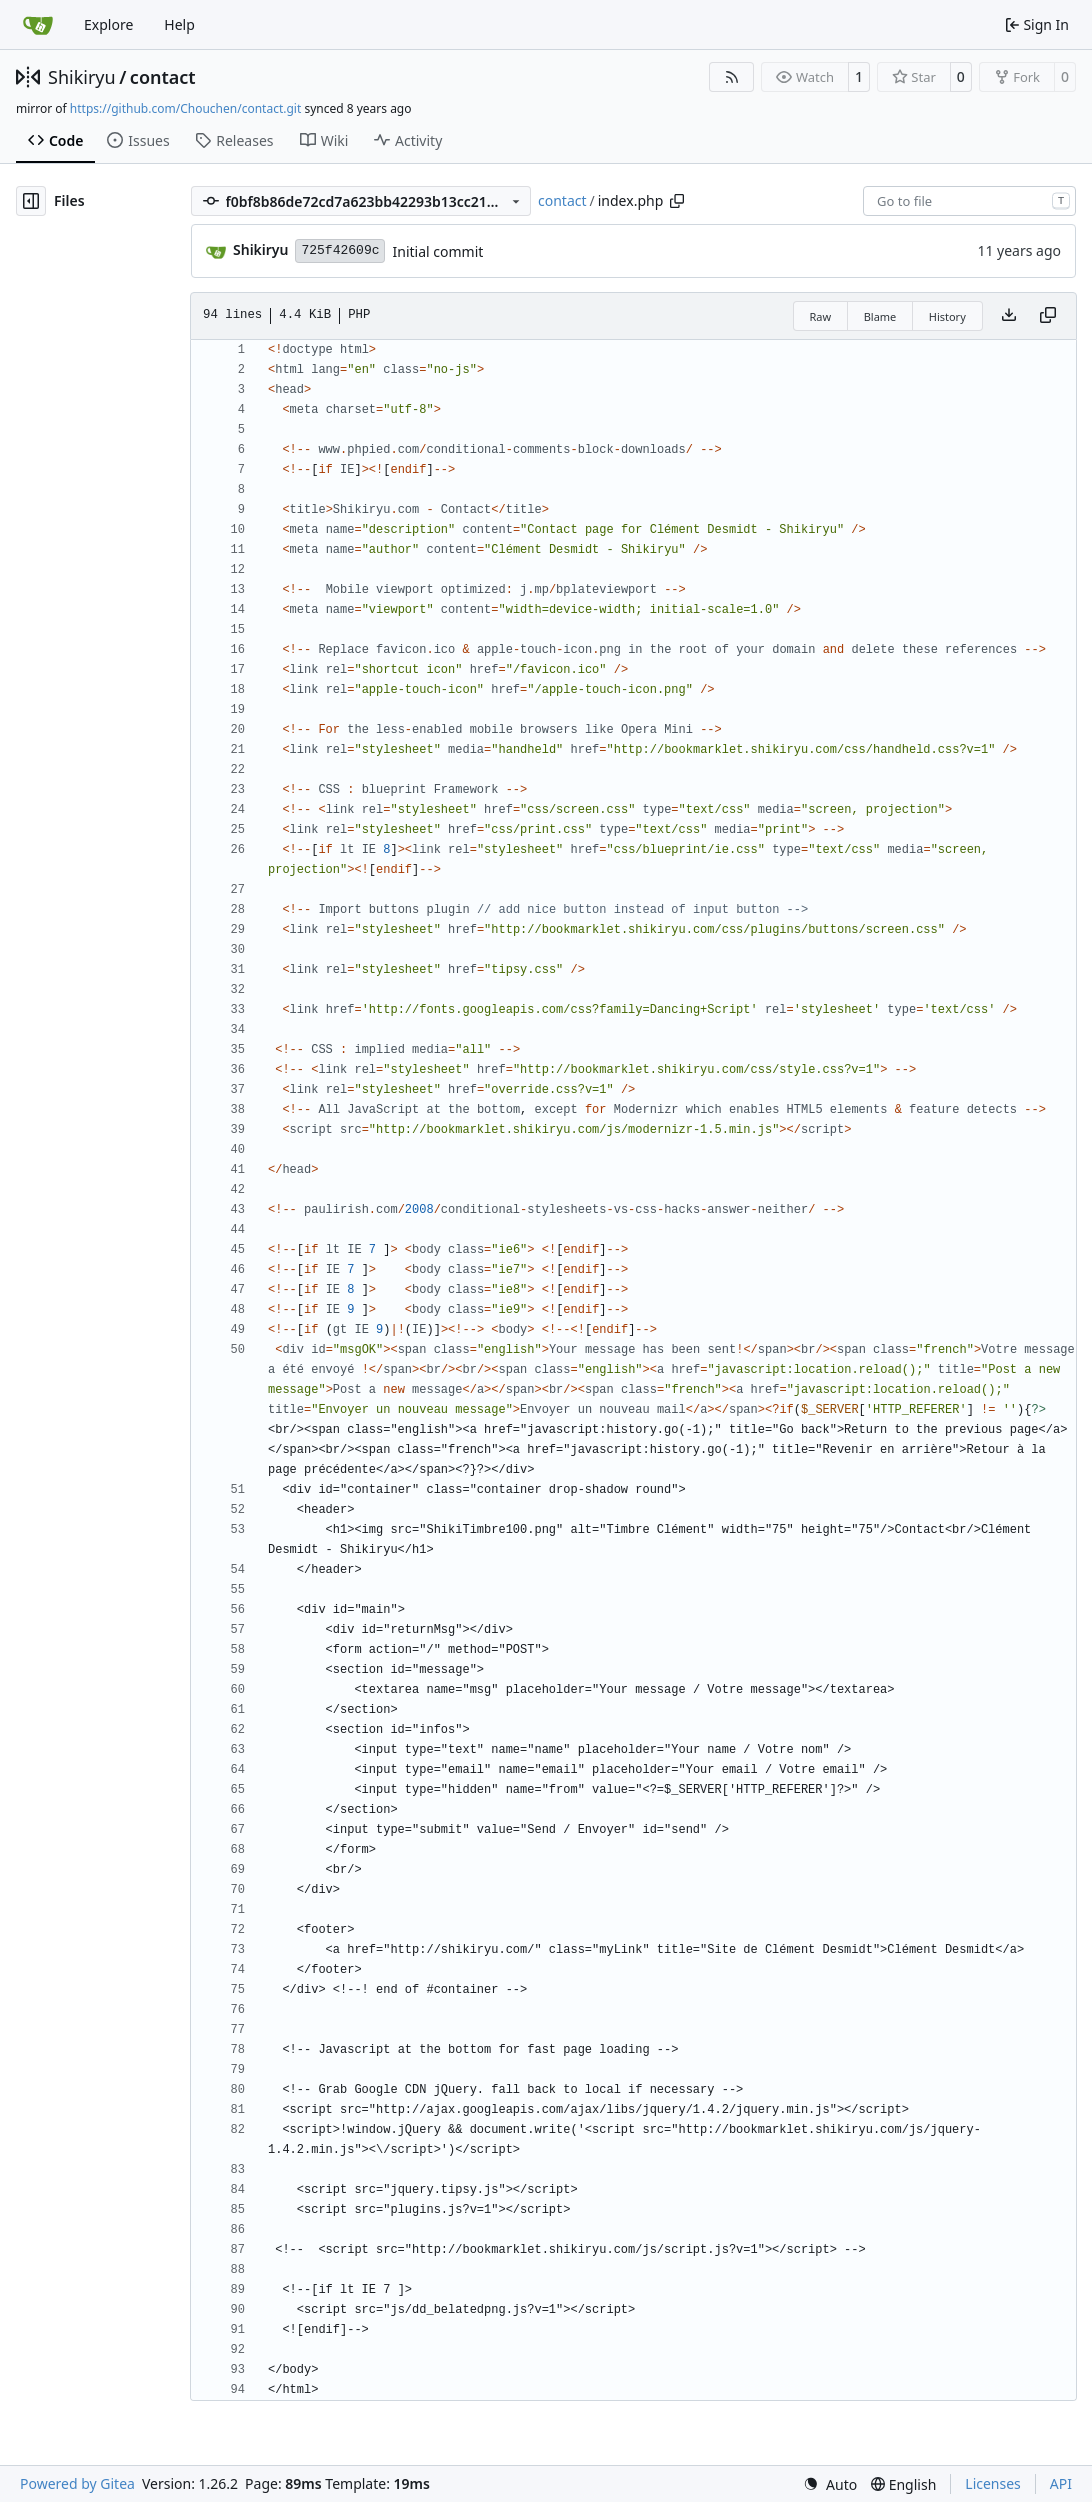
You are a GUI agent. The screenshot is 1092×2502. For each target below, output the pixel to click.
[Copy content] (1048, 316)
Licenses (993, 2483)
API (1061, 2483)
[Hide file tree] (31, 201)
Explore (108, 24)
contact (163, 77)
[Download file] (1009, 316)
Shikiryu (82, 77)
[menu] (830, 2484)
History (947, 316)
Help (179, 24)
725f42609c (340, 250)
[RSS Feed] (732, 77)
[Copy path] (677, 201)
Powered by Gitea (77, 2483)
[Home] (38, 25)
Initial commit (437, 251)
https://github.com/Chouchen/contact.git (185, 108)
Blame (880, 316)
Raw (821, 316)
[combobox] (969, 201)
